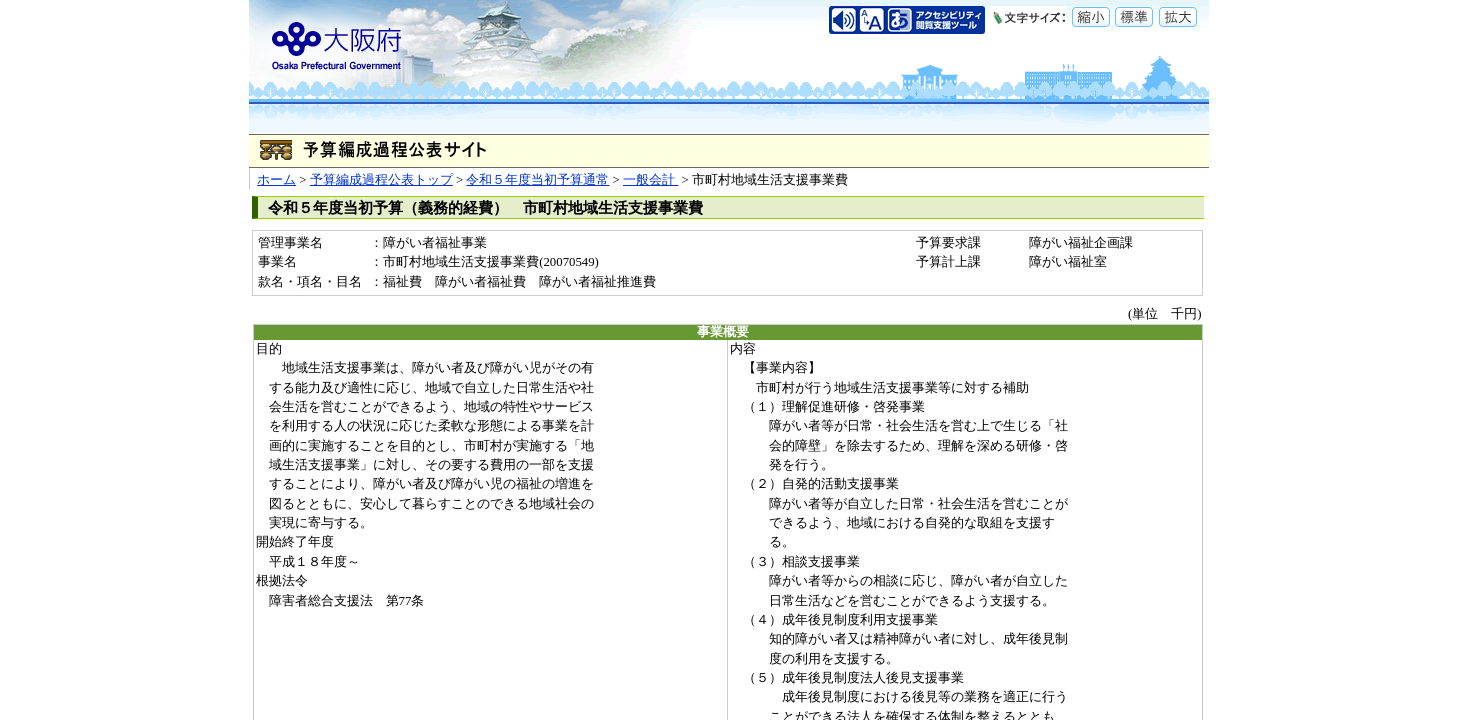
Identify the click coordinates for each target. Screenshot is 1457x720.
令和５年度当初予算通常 (537, 180)
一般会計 (650, 180)
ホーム (276, 180)
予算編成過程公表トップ (381, 180)
